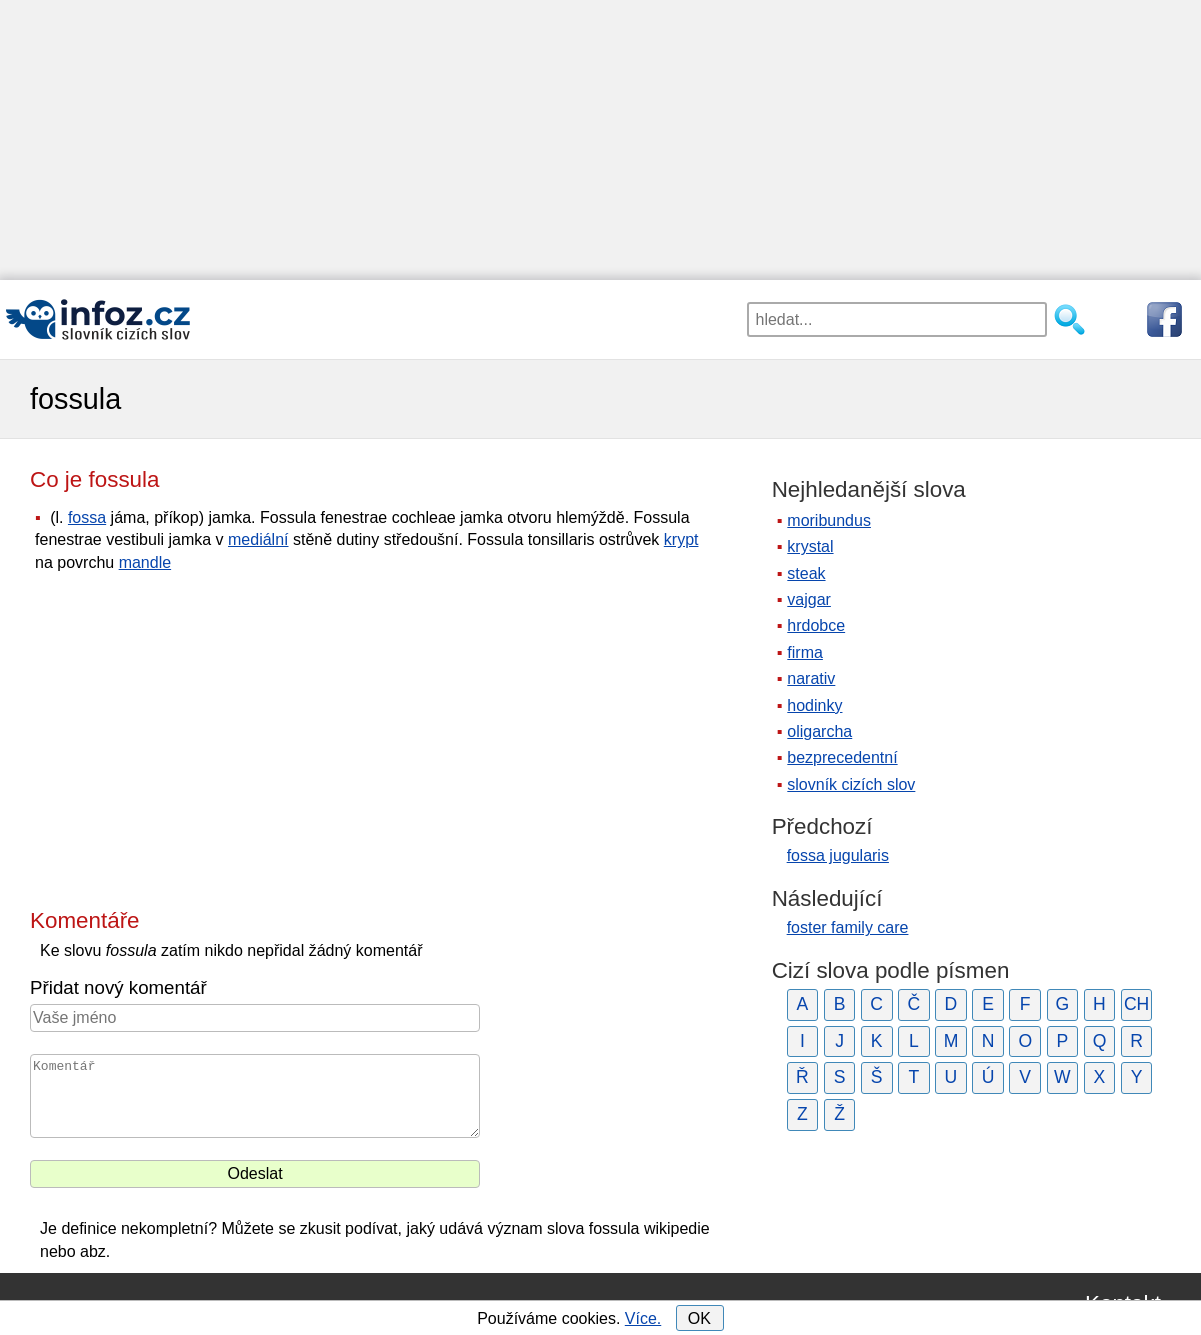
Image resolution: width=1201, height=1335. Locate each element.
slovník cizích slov (851, 784)
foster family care (848, 927)
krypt (681, 539)
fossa (87, 517)
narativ (811, 678)
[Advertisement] (600, 140)
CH (1136, 1004)
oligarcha (819, 731)
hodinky (814, 705)
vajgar (809, 599)
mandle (145, 562)
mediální (258, 539)
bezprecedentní (842, 757)
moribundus (829, 520)
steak (806, 573)
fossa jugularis (838, 855)
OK (699, 1318)
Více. (643, 1318)
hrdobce (816, 625)
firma (805, 652)
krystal (810, 546)
